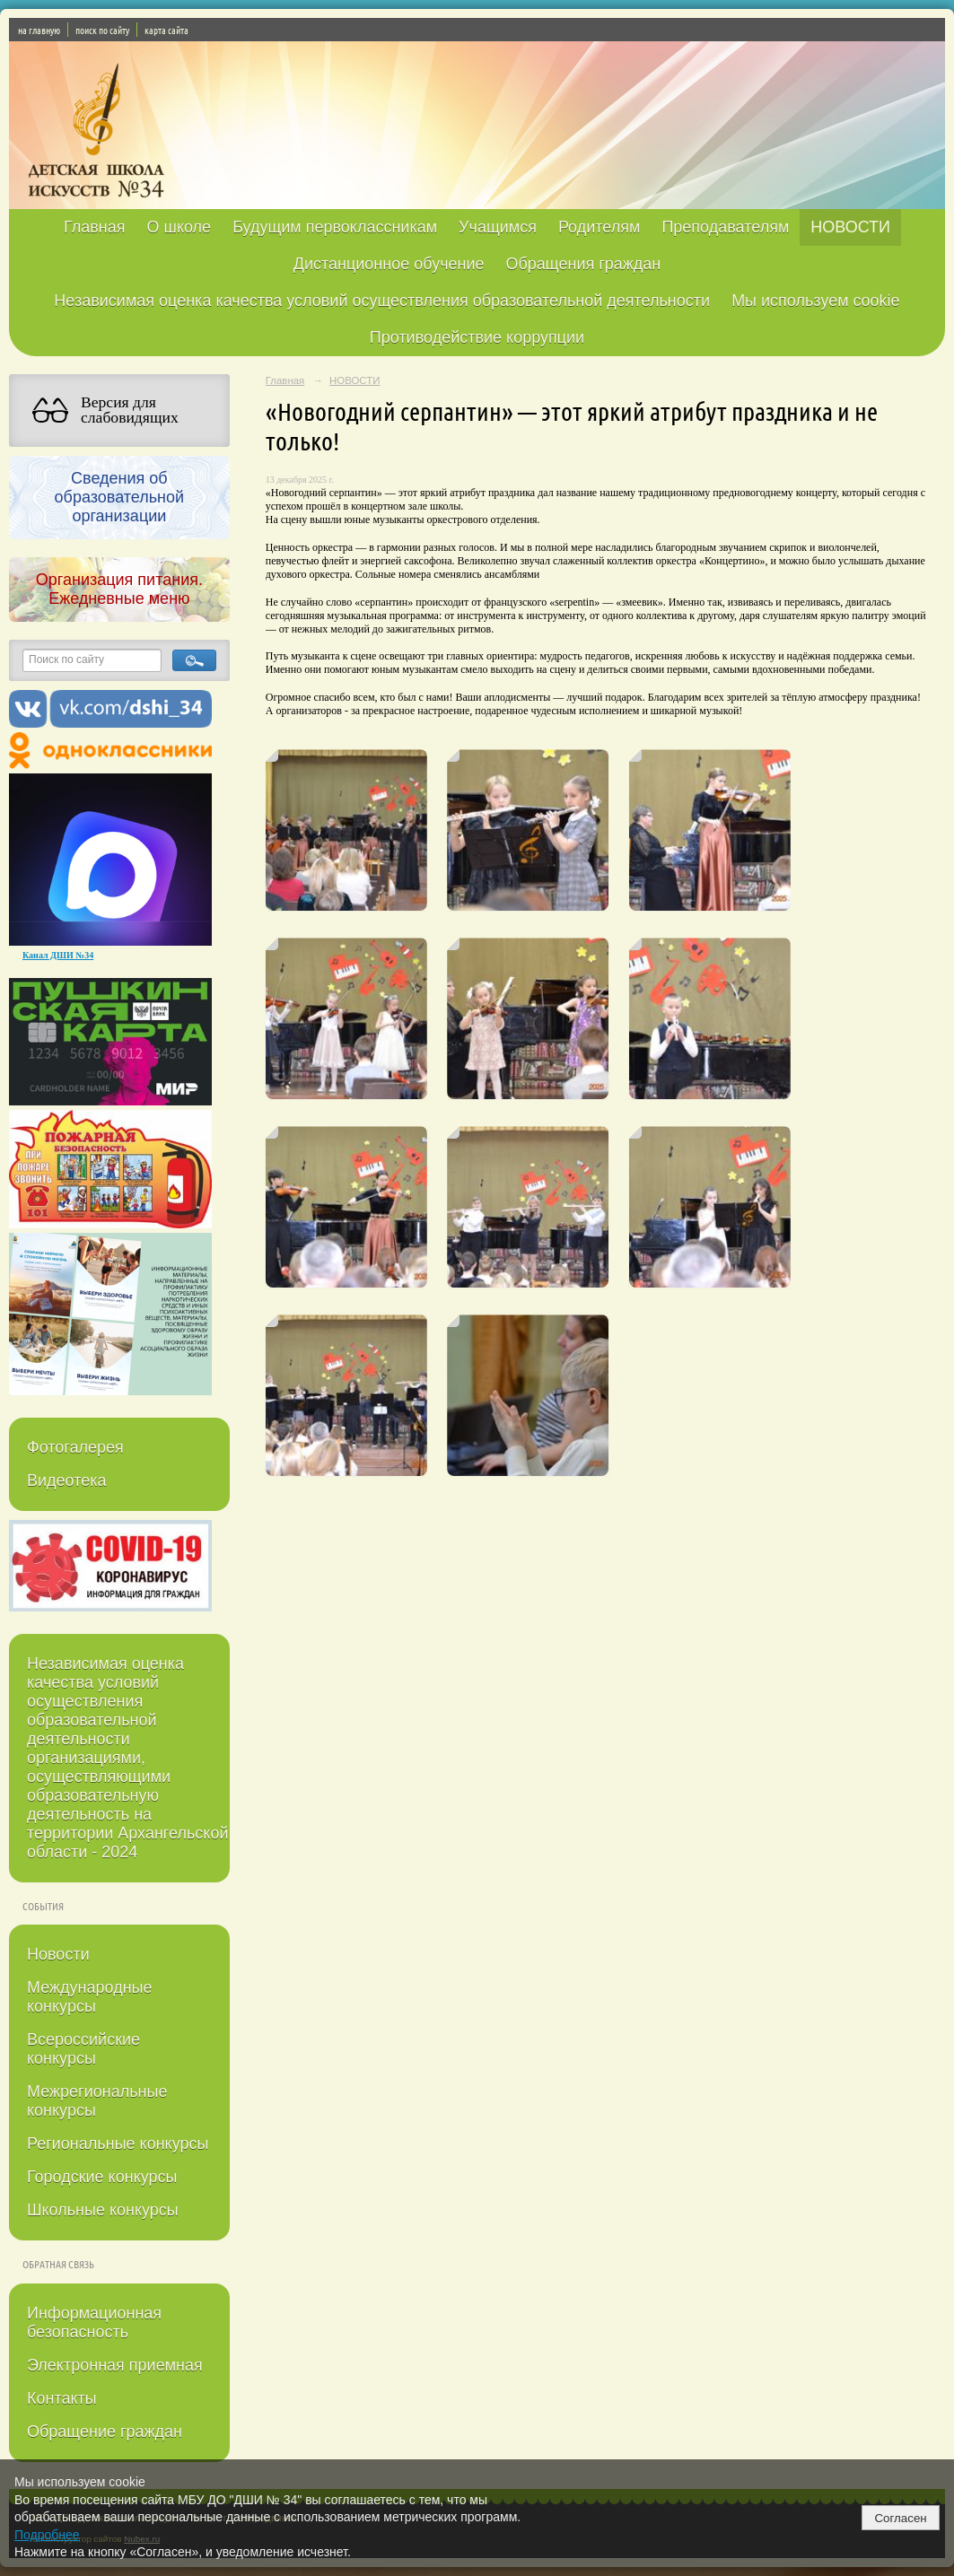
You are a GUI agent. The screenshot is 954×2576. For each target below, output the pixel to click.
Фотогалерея (75, 1447)
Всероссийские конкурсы (83, 2048)
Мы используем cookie (815, 301)
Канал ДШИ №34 (57, 955)
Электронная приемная (115, 2365)
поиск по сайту (102, 29)
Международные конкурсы (90, 1996)
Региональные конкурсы (117, 2143)
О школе (178, 227)
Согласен (900, 2518)
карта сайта (166, 29)
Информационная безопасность (94, 2322)
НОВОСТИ (850, 227)
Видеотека (67, 1480)
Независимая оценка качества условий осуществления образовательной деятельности (382, 301)
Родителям (599, 227)
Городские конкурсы (102, 2177)
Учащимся (498, 227)
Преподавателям (725, 227)
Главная (95, 227)
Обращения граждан (583, 264)
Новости (58, 1954)
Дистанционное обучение (389, 264)
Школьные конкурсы (103, 2210)
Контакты (62, 2398)
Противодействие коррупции (477, 337)
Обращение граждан (104, 2432)
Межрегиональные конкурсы (97, 2101)
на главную (39, 29)
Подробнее (47, 2535)
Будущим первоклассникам (334, 227)
